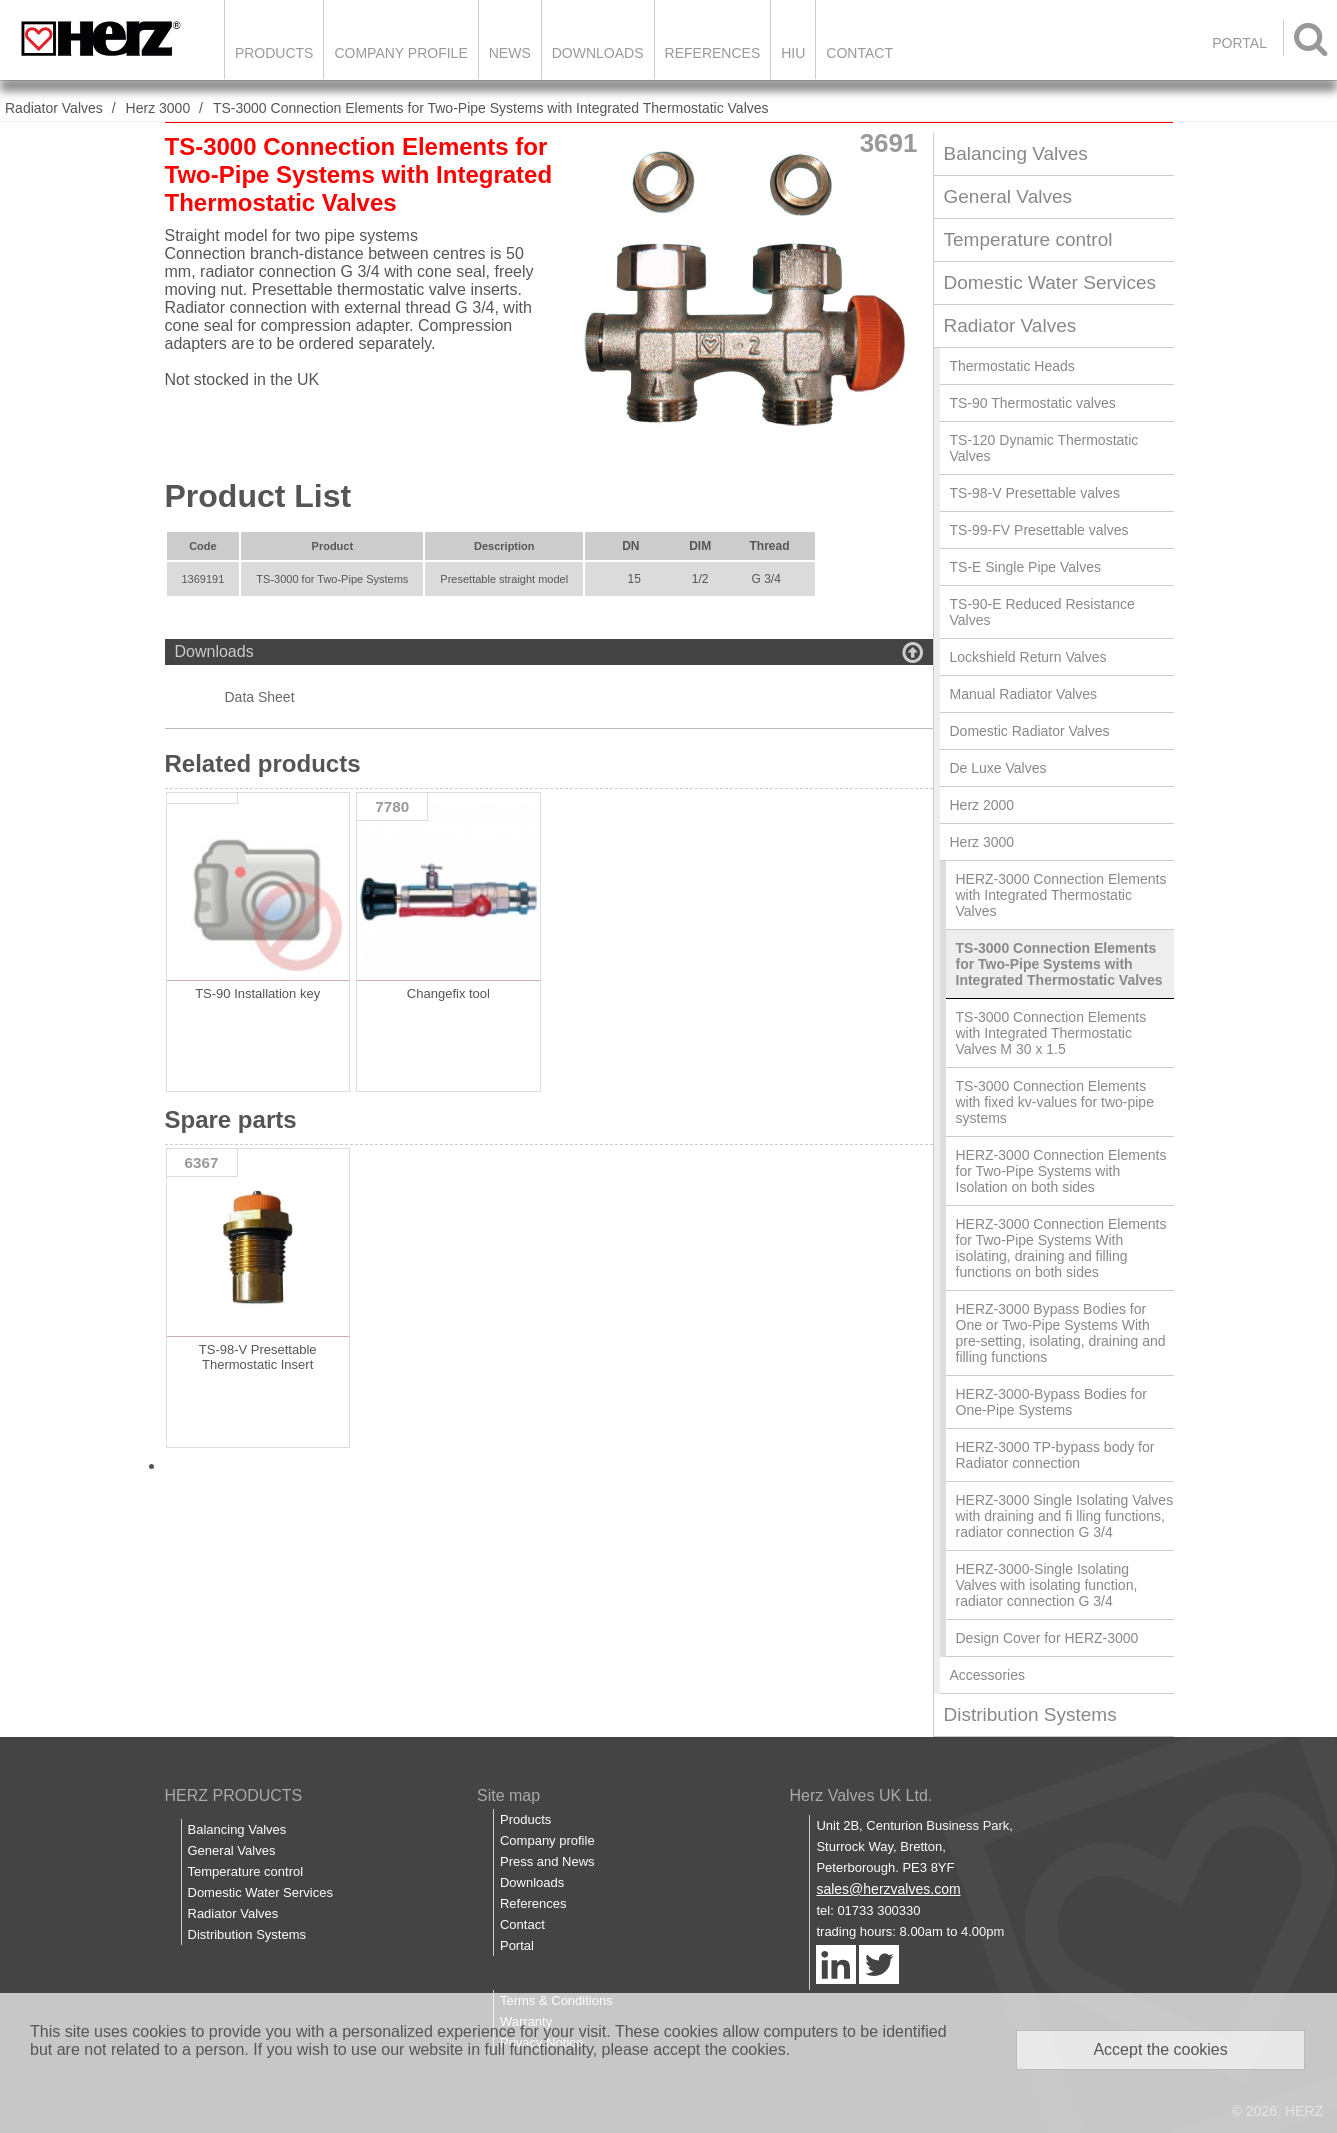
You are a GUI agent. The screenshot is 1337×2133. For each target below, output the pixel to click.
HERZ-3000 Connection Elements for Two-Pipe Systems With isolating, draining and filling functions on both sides (1061, 1248)
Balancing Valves (1016, 153)
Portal (517, 1945)
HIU (793, 53)
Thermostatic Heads (1012, 366)
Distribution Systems (1030, 1714)
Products (274, 53)
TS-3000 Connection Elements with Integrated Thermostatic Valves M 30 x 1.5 (1051, 1033)
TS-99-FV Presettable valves (1039, 530)
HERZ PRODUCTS (234, 1795)
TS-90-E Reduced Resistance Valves (1042, 612)
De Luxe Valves (998, 768)
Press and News (547, 1861)
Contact (859, 53)
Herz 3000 (158, 108)
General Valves (1008, 196)
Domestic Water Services (1050, 282)
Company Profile (400, 53)
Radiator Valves (54, 108)
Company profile (547, 1840)
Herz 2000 (982, 805)
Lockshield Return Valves (1028, 657)
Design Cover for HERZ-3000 (1047, 1638)
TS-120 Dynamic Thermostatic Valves (1044, 448)
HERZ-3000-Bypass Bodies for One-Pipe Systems (1051, 1402)
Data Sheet (260, 697)
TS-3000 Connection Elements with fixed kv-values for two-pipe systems (1055, 1102)
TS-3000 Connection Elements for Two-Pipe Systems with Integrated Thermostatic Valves (491, 108)
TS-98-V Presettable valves (1035, 493)
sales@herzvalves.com (888, 1889)
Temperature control (1028, 239)
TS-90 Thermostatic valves (1033, 403)
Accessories (987, 1675)
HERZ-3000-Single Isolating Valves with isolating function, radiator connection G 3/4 (1047, 1585)
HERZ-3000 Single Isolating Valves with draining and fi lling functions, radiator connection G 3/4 (1065, 1516)
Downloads (598, 53)
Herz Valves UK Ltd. (860, 1795)
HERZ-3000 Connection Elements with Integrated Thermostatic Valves (1061, 895)
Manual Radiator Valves (1024, 694)
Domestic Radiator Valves (1030, 731)
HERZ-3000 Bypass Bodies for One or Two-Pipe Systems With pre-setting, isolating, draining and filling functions (1061, 1333)
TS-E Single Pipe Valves (1025, 567)
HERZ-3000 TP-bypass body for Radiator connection (1055, 1455)
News (510, 53)
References (713, 53)
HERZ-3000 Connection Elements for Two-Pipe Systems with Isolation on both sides (1061, 1171)
